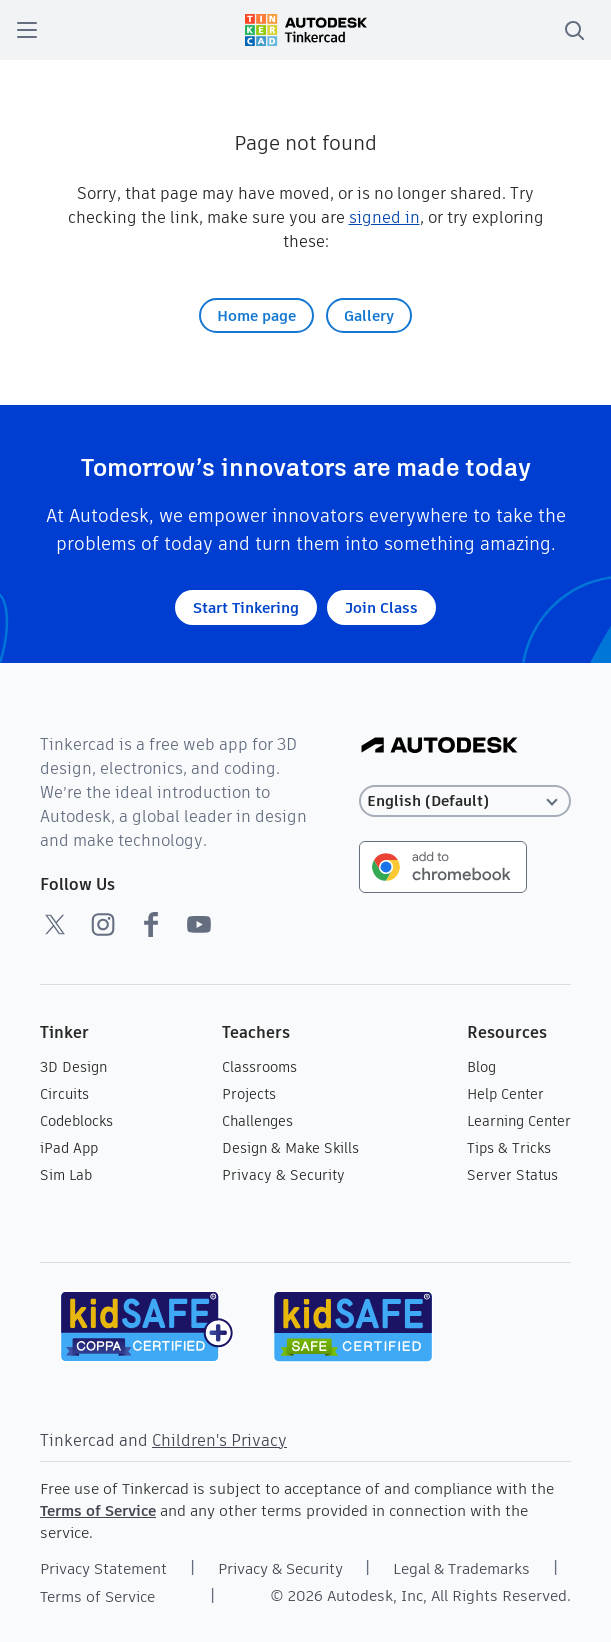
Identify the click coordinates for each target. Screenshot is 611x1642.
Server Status (512, 1175)
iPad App (69, 1148)
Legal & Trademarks (461, 1568)
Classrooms (259, 1067)
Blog (481, 1067)
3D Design (73, 1067)
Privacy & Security (283, 1175)
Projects (249, 1094)
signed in (384, 217)
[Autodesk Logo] (439, 746)
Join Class (381, 607)
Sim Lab (66, 1175)
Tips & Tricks (509, 1148)
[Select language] (465, 801)
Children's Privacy (219, 1440)
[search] (574, 30)
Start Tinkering (246, 607)
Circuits (64, 1094)
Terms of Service (98, 1510)
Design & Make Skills (290, 1148)
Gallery (369, 315)
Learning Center (519, 1121)
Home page (256, 315)
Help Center (505, 1094)
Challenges (257, 1121)
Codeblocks (76, 1121)
